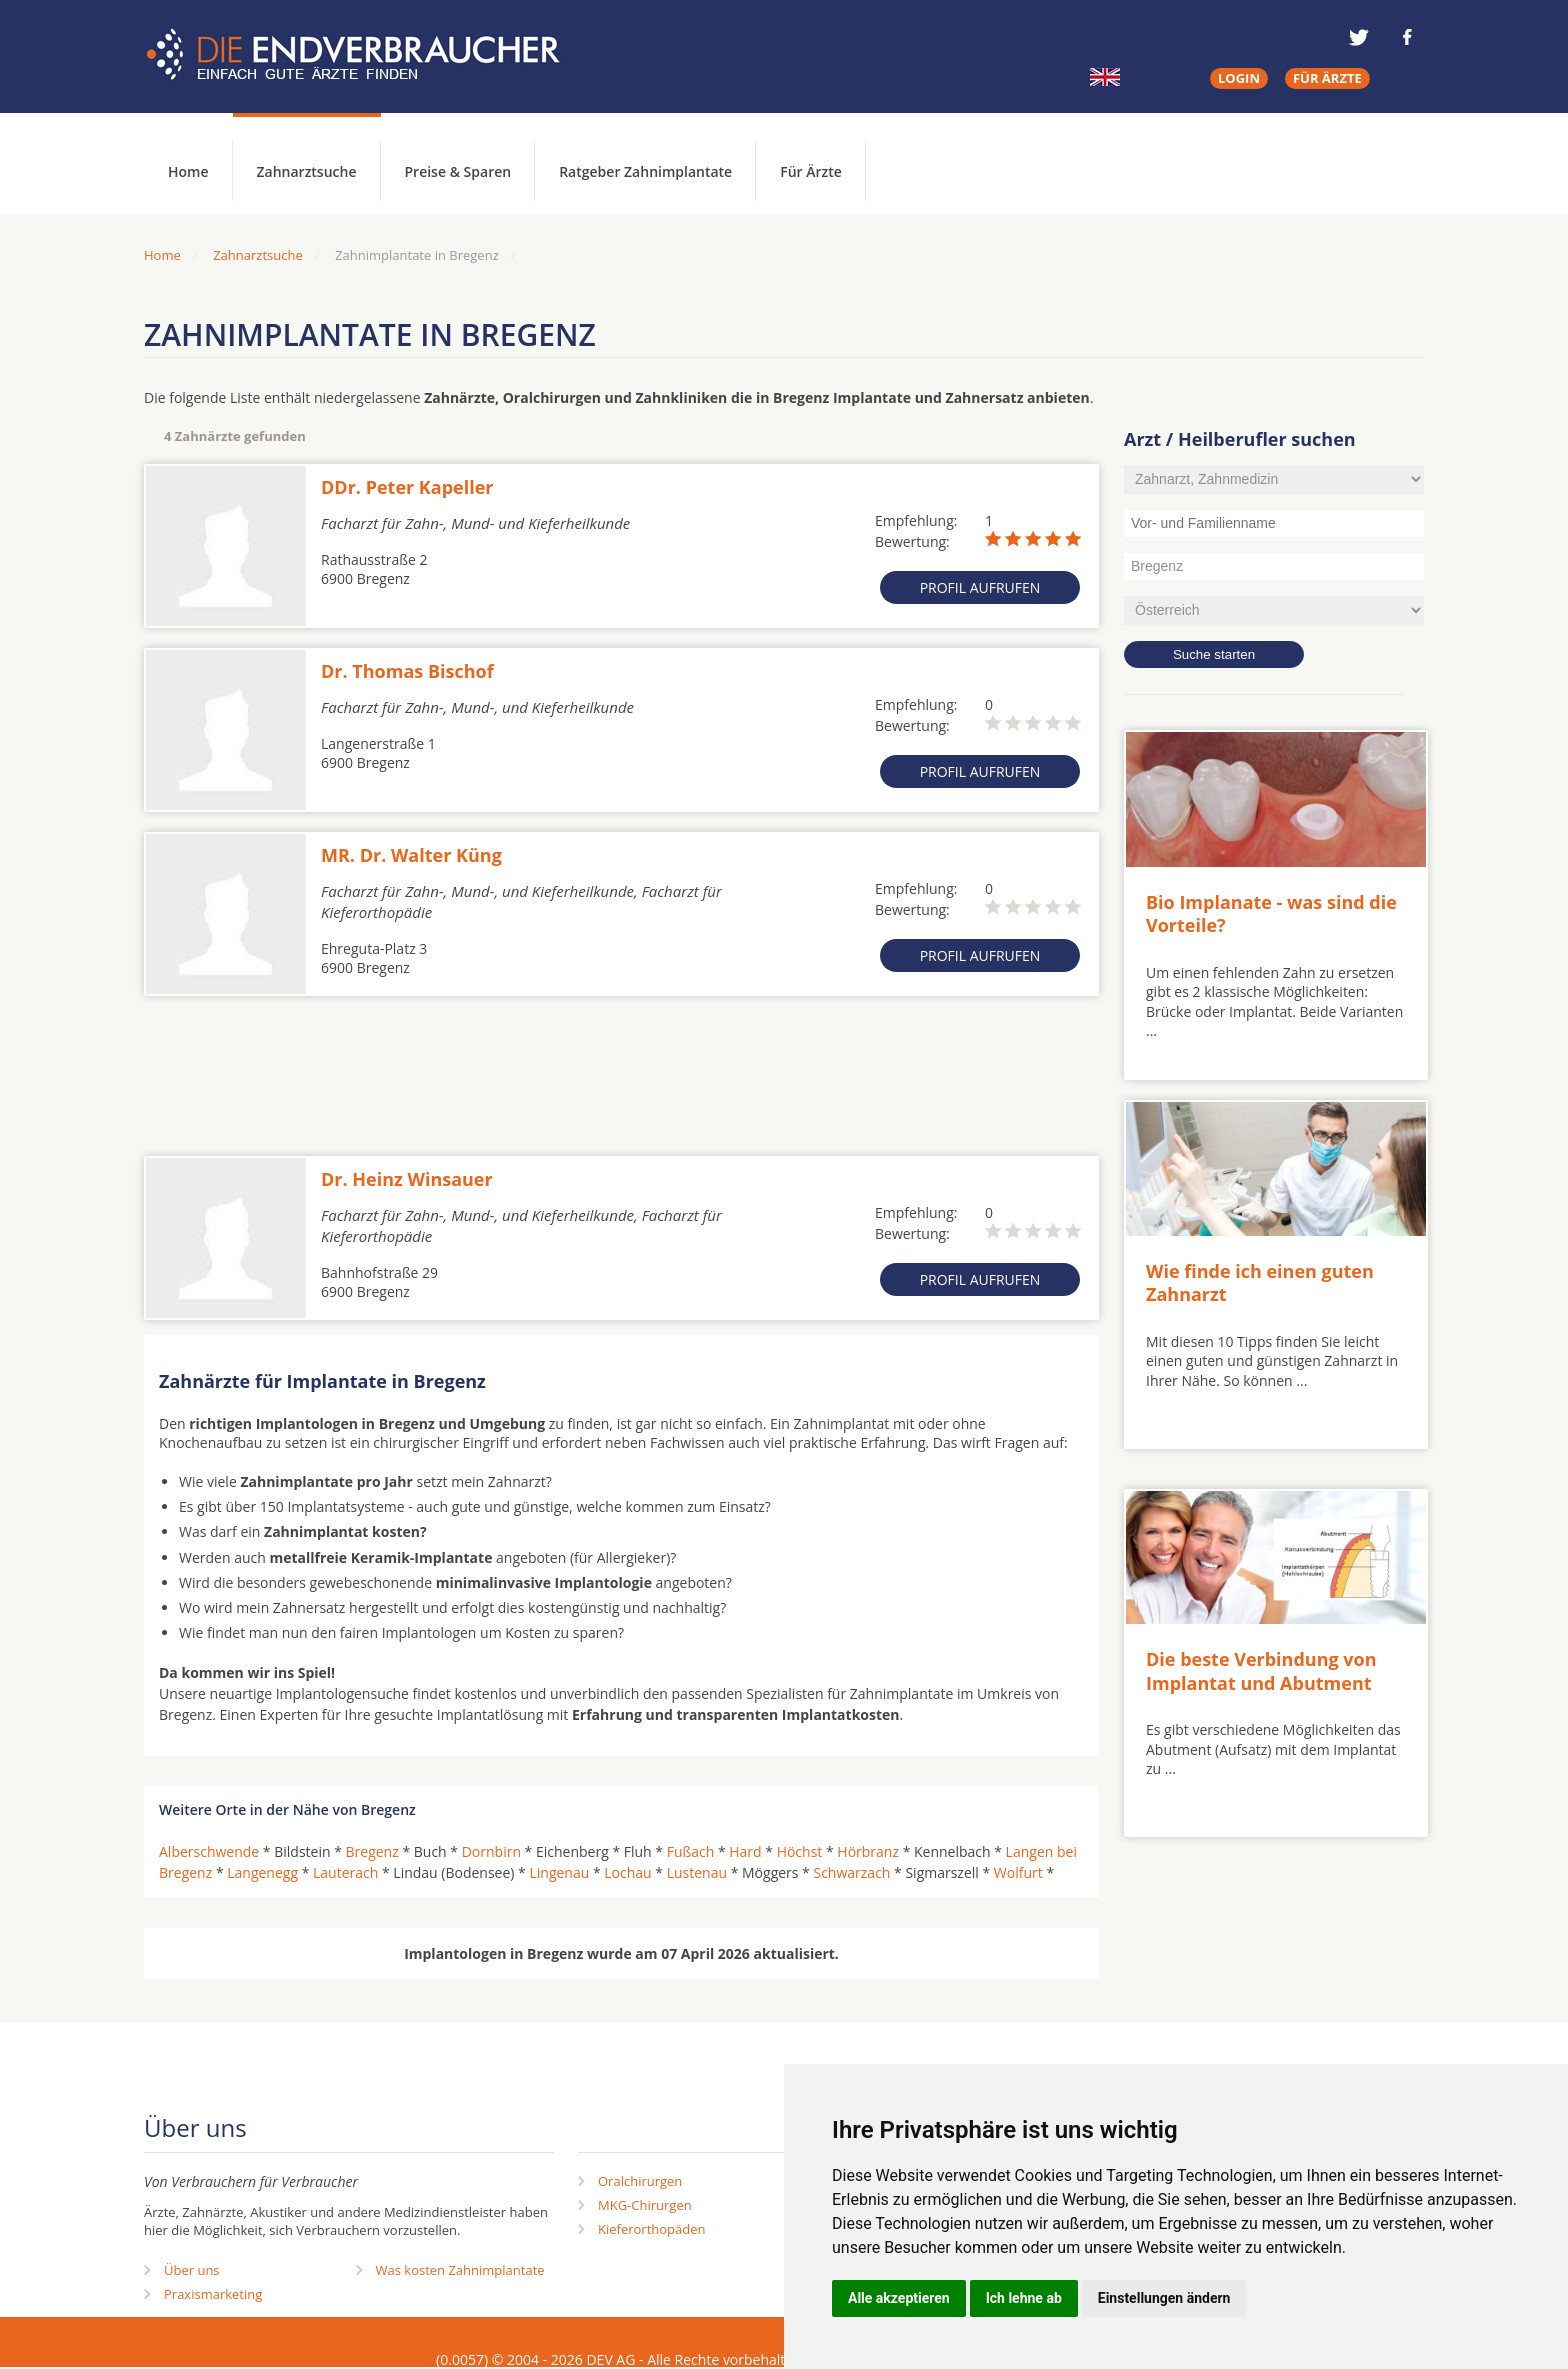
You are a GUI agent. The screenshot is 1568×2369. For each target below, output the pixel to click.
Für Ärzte (811, 171)
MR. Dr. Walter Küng (411, 855)
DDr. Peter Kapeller (407, 487)
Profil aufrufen (980, 587)
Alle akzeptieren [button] (899, 2298)
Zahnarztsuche (307, 171)
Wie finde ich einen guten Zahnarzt (1260, 1282)
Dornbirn (491, 1851)
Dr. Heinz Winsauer (407, 1179)
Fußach (691, 1851)
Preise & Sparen (458, 171)
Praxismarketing (213, 2294)
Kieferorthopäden (652, 2229)
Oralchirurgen (640, 2181)
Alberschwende (209, 1851)
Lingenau (559, 1872)
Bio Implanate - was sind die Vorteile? (1271, 913)
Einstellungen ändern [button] (1164, 2298)
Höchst (800, 1851)
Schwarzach (851, 1872)
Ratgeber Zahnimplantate (645, 171)
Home (162, 255)
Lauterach (345, 1872)
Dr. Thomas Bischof (407, 671)
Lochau (627, 1872)
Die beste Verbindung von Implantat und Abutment (1261, 1670)
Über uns (192, 2270)
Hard (745, 1851)
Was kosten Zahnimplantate (460, 2270)
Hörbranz (868, 1851)
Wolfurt (1018, 1872)
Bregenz (372, 1851)
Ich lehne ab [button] (1024, 2298)
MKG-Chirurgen (645, 2205)
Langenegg (262, 1872)
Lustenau (697, 1872)
